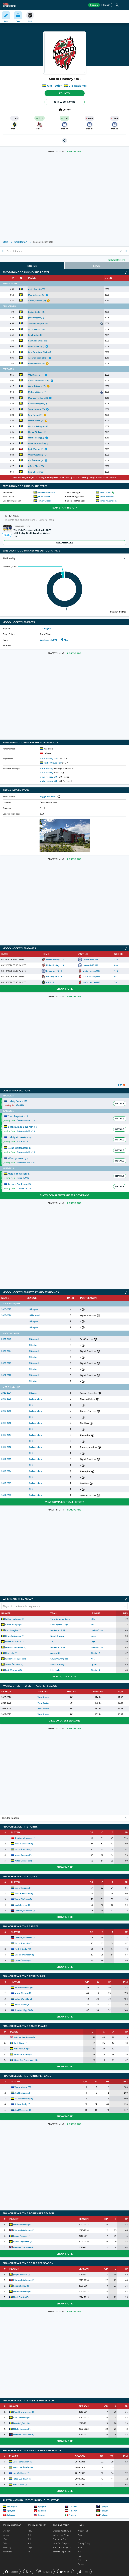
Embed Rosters (116, 260)
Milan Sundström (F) (24, 1954)
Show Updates (64, 102)
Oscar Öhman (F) (23, 1960)
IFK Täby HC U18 (54, 976)
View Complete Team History (64, 1501)
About (80, 2535)
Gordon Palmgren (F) (38, 426)
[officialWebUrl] (64, 140)
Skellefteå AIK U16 (25, 1162)
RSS (79, 2555)
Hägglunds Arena (48, 796)
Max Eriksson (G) (36, 294)
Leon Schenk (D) (36, 346)
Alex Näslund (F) (22, 2048)
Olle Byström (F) (35, 374)
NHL (93, 1619)
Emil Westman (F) (13, 1670)
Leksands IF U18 (90, 959)
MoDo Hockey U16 (48, 776)
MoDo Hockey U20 (48, 781)
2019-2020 (6, 1398)
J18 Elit (30, 1404)
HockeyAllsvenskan (53, 762)
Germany (7, 2547)
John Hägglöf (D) (36, 317)
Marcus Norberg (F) (24, 2098)
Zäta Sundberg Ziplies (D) (40, 352)
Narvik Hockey (57, 1636)
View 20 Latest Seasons (64, 1720)
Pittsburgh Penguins (62, 2547)
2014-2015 (6, 1459)
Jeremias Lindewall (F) (15, 1647)
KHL (29, 2535)
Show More (65, 988)
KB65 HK (20, 1105)
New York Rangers (61, 2543)
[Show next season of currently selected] (126, 251)
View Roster (43, 1697)
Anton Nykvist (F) (23, 1993)
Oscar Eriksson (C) (37, 386)
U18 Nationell (77, 85)
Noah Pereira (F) (22, 1904)
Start (5, 241)
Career (81, 2564)
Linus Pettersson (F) (14, 1636)
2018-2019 (6, 1410)
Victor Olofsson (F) (23, 1860)
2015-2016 (6, 1447)
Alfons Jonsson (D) (18, 1158)
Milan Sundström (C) (38, 443)
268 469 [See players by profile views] (64, 110)
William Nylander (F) (14, 1619)
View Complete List (64, 1676)
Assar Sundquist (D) (37, 357)
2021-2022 (6, 1375)
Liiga (93, 1641)
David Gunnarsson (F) (23, 2411)
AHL (93, 1658)
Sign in (106, 5)
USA (5, 2539)
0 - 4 (116, 965)
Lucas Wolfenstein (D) (20, 1147)
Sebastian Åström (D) (23, 2467)
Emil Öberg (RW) (36, 471)
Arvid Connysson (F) (19, 1173)
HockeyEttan (97, 1630)
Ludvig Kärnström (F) (19, 1137)
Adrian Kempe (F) (13, 1624)
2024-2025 (6, 1339)
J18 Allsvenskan (34, 1398)
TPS (52, 1641)
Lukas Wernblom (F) (14, 1641)
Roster (32, 265)
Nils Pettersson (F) (22, 2224)
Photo (80, 2547)
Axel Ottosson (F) (23, 2109)
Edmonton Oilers (60, 2539)
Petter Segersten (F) (22, 2241)
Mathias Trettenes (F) (23, 2247)
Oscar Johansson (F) (22, 2461)
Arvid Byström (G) (36, 289)
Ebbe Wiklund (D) (36, 363)
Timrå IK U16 (23, 1177)
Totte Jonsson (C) (36, 409)
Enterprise (82, 2560)
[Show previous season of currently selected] (3, 251)
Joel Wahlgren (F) (21, 2473)
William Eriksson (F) (24, 1843)
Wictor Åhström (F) (23, 1849)
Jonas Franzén (107, 496)
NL (29, 2551)
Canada (6, 2535)
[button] (65, 93)
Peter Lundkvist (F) (24, 1987)
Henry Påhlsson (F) (37, 432)
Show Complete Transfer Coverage (64, 1195)
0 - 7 (116, 976)
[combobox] (7, 251)
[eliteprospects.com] (9, 5)
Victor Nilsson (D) (36, 329)
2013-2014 (6, 1471)
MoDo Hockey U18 (48, 758)
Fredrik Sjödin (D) (23, 1949)
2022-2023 (6, 1363)
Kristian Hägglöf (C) (37, 403)
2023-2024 (6, 1351)
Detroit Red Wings (61, 2535)
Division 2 (95, 1653)
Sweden (6, 2530)
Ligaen (94, 1636)
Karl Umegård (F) (13, 1630)
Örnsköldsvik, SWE (48, 639)
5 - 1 (116, 982)
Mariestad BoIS (57, 1630)
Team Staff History (65, 507)
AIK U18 (50, 982)
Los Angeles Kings (59, 1624)
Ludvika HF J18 (24, 1188)
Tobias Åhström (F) (14, 1664)
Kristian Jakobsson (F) (25, 1838)
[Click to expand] (126, 272)
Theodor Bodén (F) (23, 2054)
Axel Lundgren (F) (23, 2092)
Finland (6, 2543)
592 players (12, 2506)
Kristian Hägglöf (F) (24, 2010)
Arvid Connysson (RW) (38, 380)
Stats (96, 265)
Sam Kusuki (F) (35, 415)
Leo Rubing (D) (35, 335)
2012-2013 (6, 1483)
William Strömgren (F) (15, 1658)
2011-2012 (6, 1495)
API (79, 2551)
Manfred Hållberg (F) (38, 397)
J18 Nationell (33, 1339)
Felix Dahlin (105, 492)
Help (80, 2539)
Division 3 (95, 1670)
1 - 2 (116, 971)
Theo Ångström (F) (18, 1116)
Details (119, 1103)
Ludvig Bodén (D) (36, 312)
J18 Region (32, 1345)
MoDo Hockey (46, 768)
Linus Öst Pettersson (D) (26, 2060)
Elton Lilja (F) (11, 1653)
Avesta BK (55, 1653)
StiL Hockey (56, 1670)
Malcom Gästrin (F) (37, 392)
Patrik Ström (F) (22, 2004)
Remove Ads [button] (74, 151)
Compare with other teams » (102, 477)
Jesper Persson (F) (23, 1855)
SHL (29, 2539)
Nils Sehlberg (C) (36, 437)
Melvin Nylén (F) (35, 420)
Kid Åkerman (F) (35, 460)
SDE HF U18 (22, 1141)
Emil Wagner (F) (35, 449)
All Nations (7, 2551)
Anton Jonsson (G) (37, 300)
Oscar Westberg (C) (37, 454)
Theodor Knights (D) (38, 323)
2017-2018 (6, 1423)
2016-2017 (6, 1435)
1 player (41, 2514)
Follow (64, 93)
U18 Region (54, 85)
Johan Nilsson (44, 496)
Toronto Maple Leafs (60, 1619)
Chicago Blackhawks (62, 2530)
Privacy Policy (84, 2543)
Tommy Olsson (44, 500)
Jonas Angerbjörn (108, 500)
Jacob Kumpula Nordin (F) (22, 1126)
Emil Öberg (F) (20, 2043)
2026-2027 (6, 1309)
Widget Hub (83, 2530)
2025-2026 (6, 1315)
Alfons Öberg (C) (36, 466)
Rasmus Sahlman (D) (38, 340)
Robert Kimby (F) (22, 2104)
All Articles (64, 542)
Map (64, 639)
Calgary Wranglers (59, 1658)
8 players (11, 2510)
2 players (11, 2514)
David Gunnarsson (46, 492)
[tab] (32, 265)
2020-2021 (6, 1392)
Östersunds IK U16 (26, 1120)
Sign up (94, 5)
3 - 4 (116, 959)
